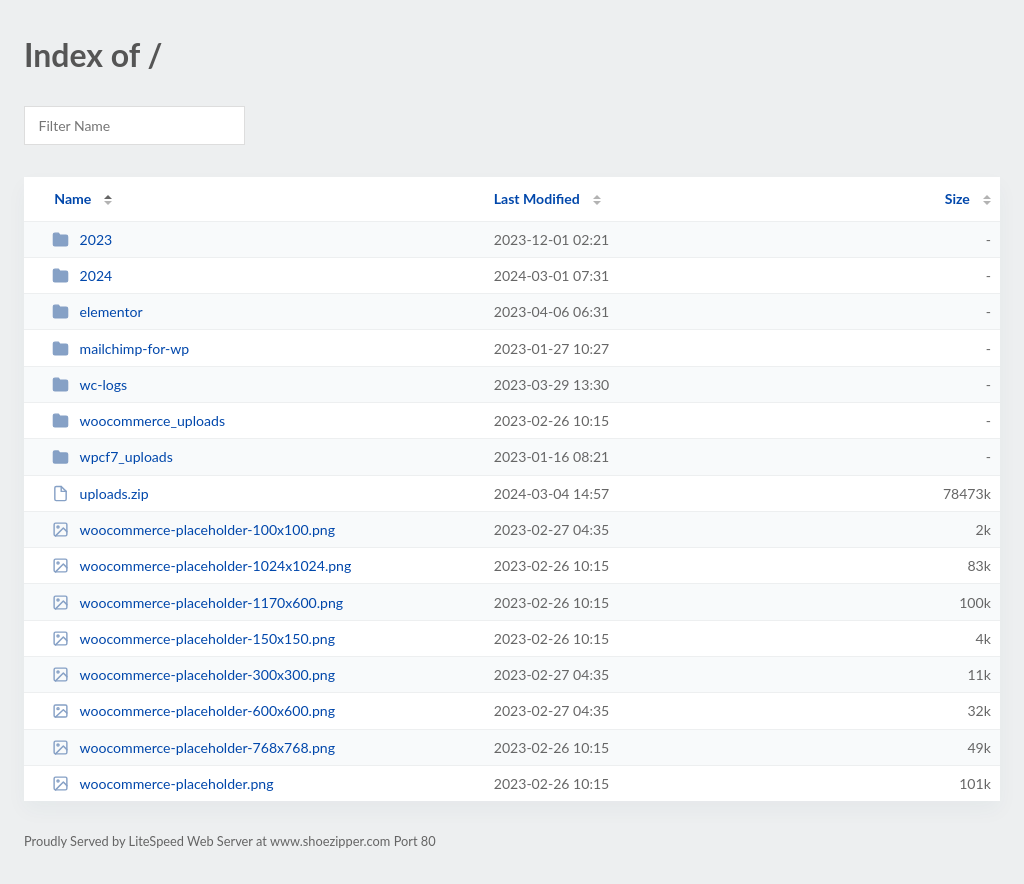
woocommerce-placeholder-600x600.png (193, 710)
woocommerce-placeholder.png (162, 783)
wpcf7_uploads (112, 456)
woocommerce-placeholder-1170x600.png (197, 602)
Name (72, 198)
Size (957, 198)
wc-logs (89, 384)
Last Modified (537, 198)
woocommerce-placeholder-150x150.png (193, 638)
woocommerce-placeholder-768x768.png (193, 747)
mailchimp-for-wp (120, 348)
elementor (97, 311)
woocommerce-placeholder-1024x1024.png (201, 565)
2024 (82, 275)
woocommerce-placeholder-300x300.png (193, 674)
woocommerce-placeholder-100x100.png (193, 529)
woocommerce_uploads (138, 420)
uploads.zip (100, 493)
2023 (82, 239)
